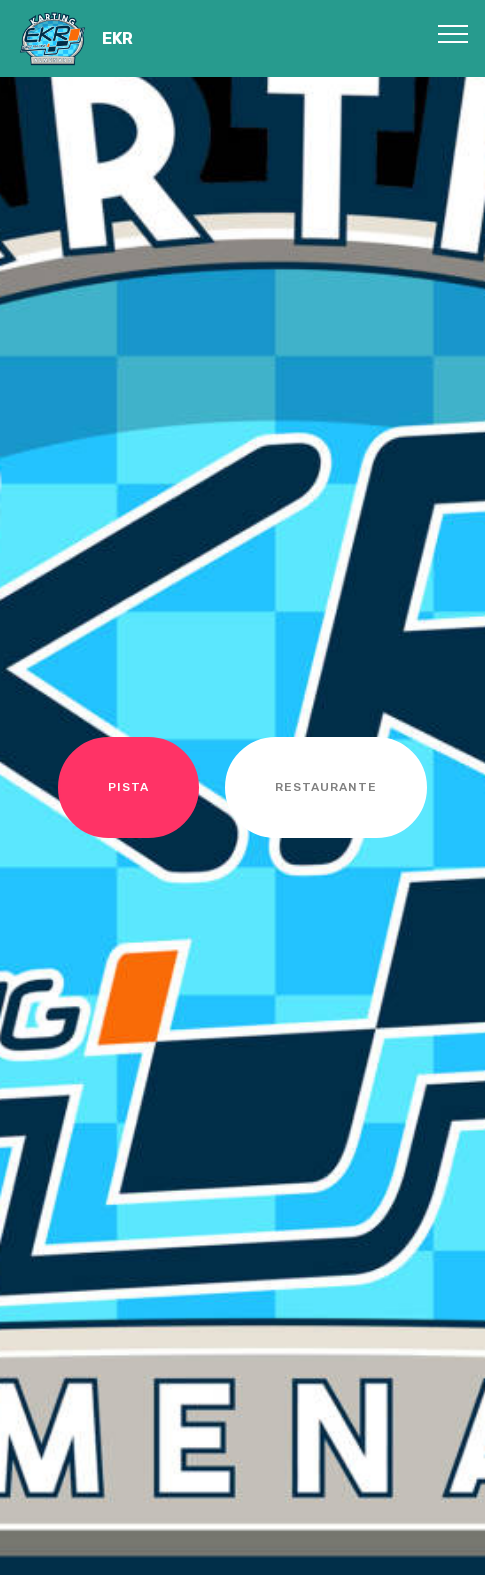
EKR (117, 38)
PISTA (128, 787)
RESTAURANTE (326, 787)
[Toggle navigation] (453, 33)
